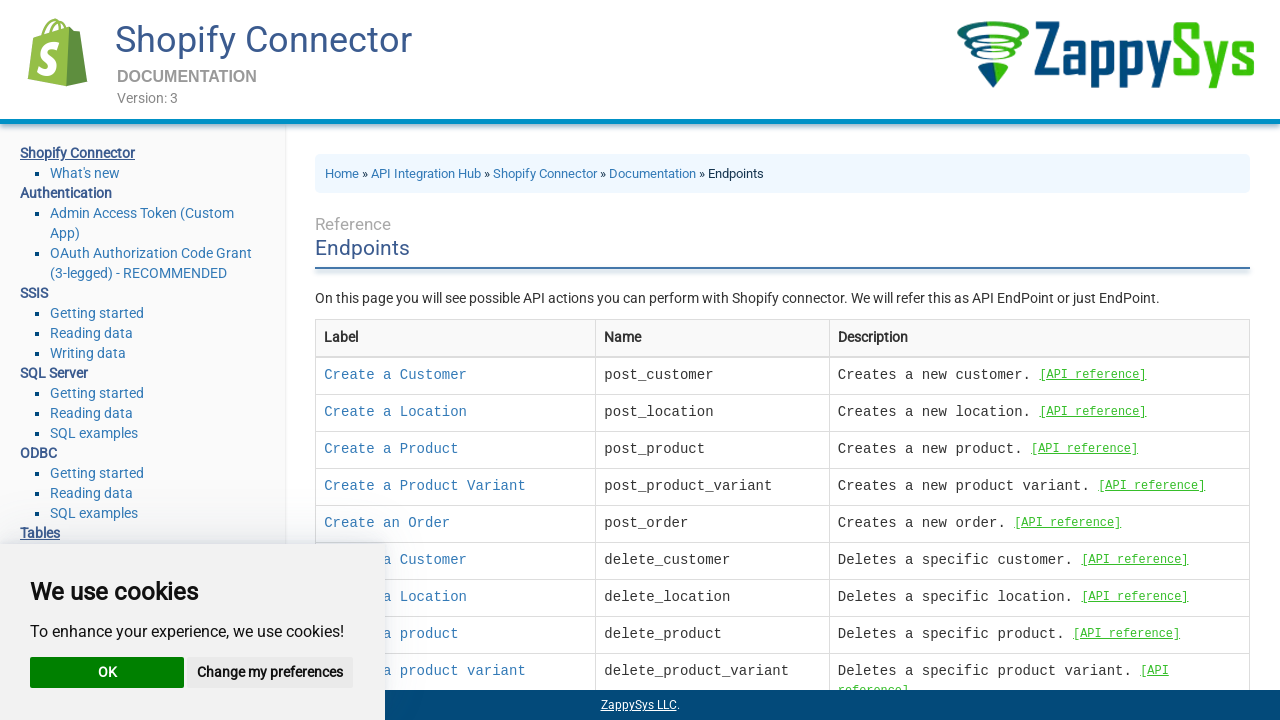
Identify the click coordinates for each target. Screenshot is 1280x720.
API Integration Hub (426, 173)
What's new (85, 173)
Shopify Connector (263, 40)
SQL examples (94, 433)
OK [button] (107, 672)
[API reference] (1092, 375)
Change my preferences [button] (270, 672)
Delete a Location (395, 597)
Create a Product (391, 449)
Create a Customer (395, 375)
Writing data (88, 353)
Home (342, 173)
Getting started (97, 313)
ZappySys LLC (639, 705)
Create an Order (387, 523)
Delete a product (391, 634)
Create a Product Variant (425, 486)
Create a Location (395, 412)
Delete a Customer (395, 560)
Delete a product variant (425, 671)
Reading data (91, 333)
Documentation (652, 173)
